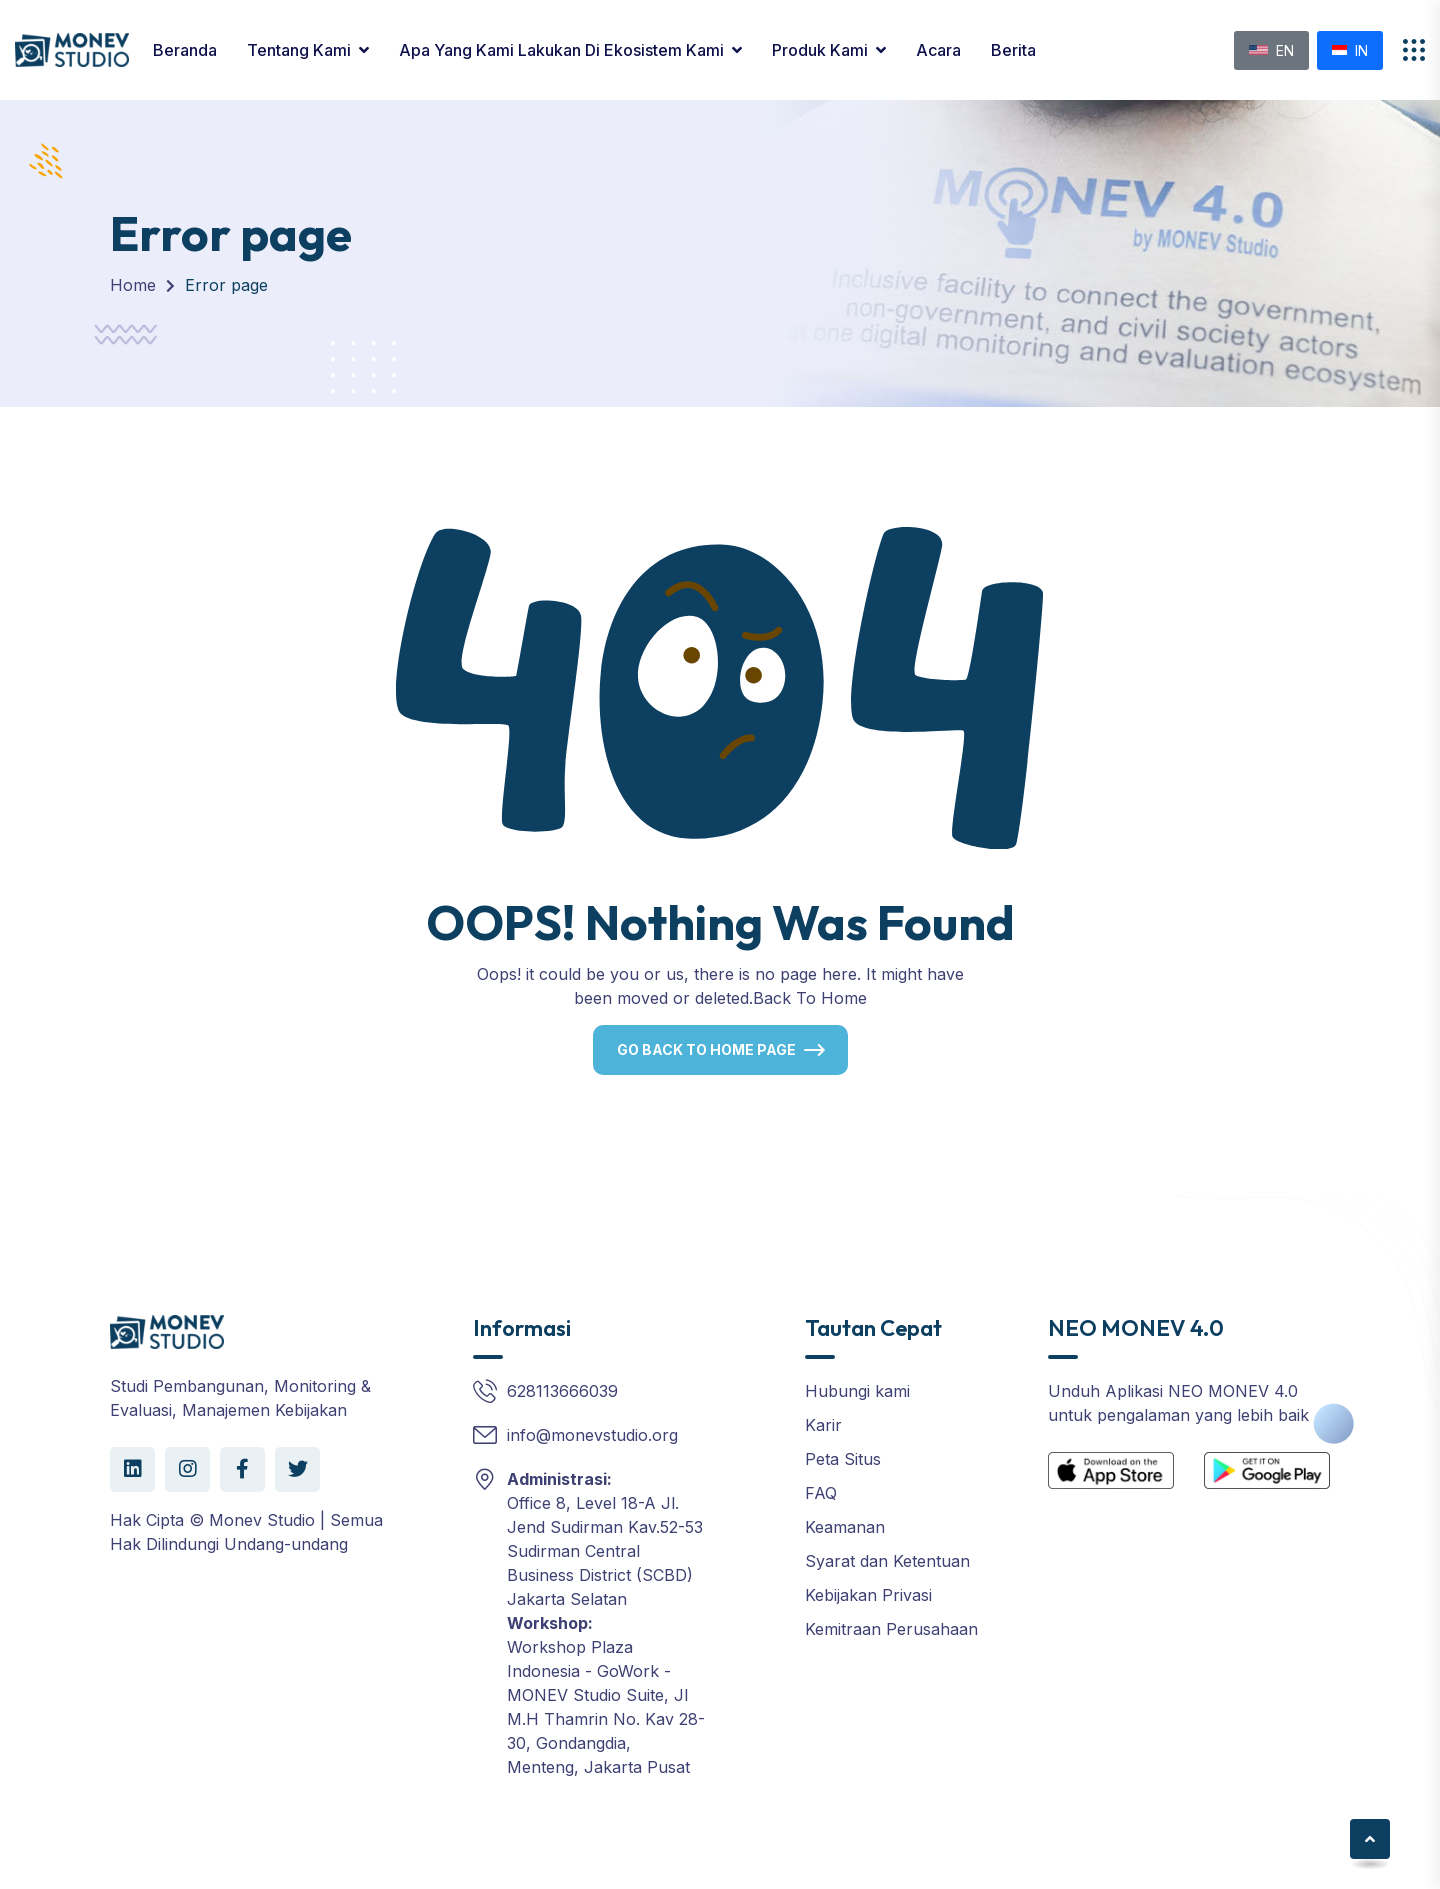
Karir (823, 1425)
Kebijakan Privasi (868, 1595)
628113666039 (562, 1391)
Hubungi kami (857, 1391)
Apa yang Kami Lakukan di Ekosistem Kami (561, 50)
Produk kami (820, 50)
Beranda (185, 50)
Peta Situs (843, 1459)
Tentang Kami (299, 50)
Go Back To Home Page (706, 1049)
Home (133, 285)
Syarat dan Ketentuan (887, 1561)
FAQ (821, 1493)
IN (1350, 50)
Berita (1013, 50)
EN (1271, 50)
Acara (938, 50)
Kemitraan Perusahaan (891, 1629)
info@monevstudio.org (592, 1435)
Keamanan (845, 1527)
